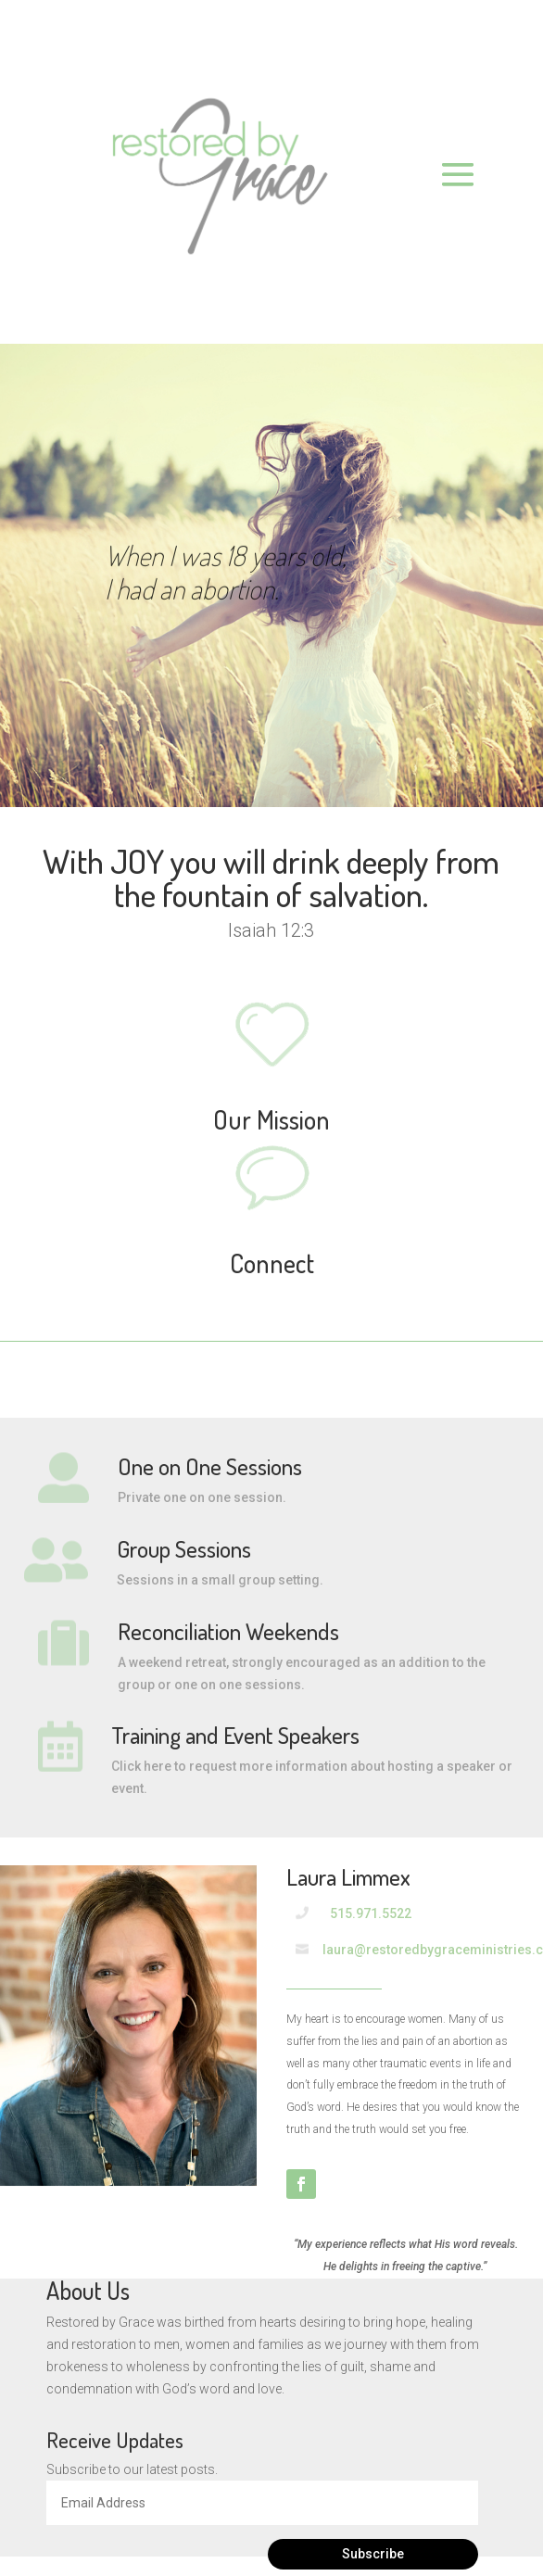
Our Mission (271, 1119)
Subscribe (373, 2553)
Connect (272, 1263)
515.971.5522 (370, 1913)
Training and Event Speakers (235, 1734)
